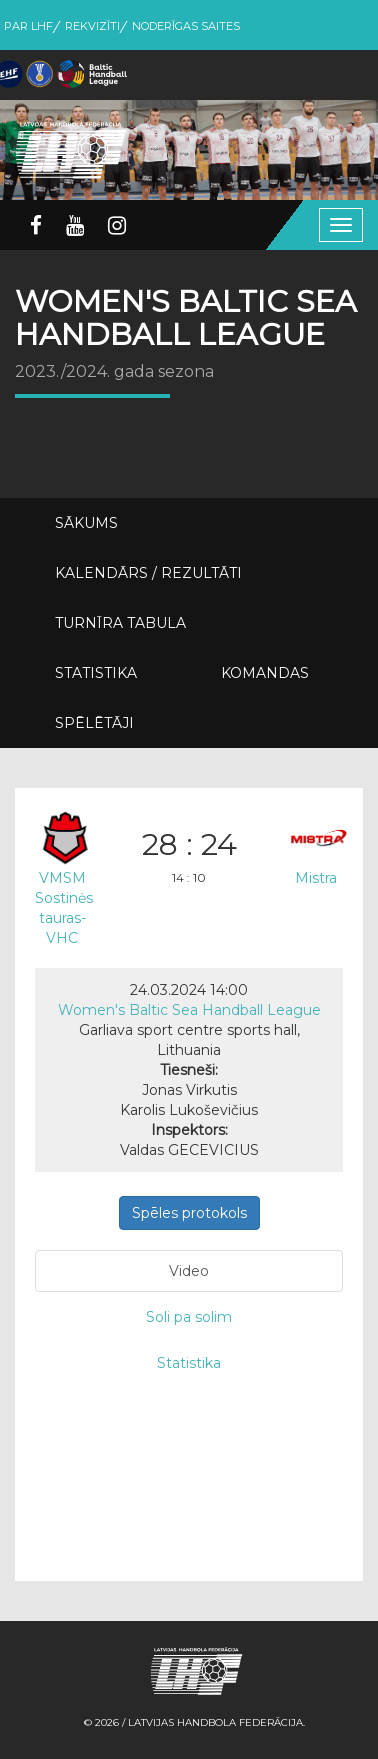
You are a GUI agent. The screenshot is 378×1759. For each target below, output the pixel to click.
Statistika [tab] (189, 1363)
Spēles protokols (189, 1213)
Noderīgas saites (186, 26)
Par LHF (28, 26)
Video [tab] (189, 1271)
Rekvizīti (92, 26)
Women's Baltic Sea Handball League (189, 1010)
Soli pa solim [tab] (189, 1317)
